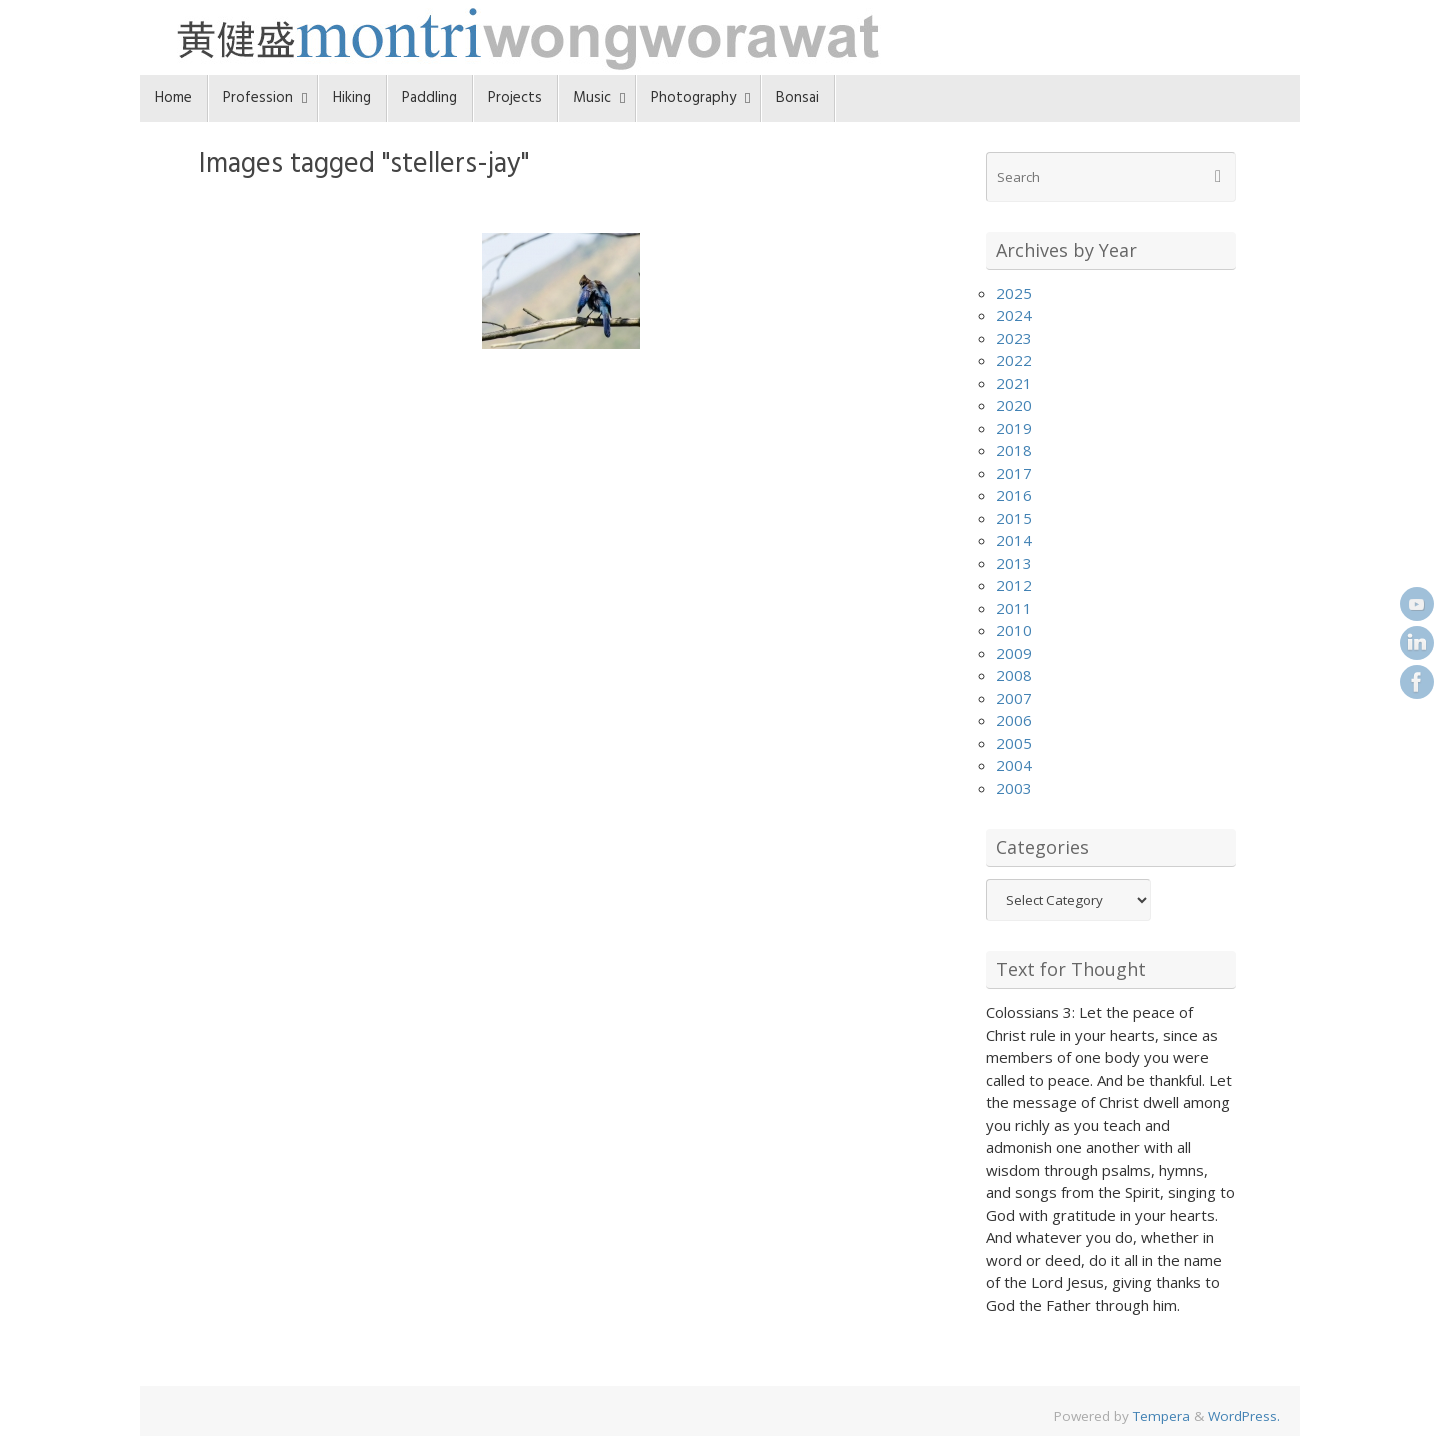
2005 (1014, 743)
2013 (1014, 563)
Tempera (1161, 1416)
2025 (1014, 293)
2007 (1014, 698)
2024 (1014, 315)
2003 (1014, 788)
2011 (1014, 608)
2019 (1014, 428)
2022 (1014, 360)
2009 (1014, 653)
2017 (1014, 473)
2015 (1014, 518)
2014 (1014, 540)
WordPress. (1244, 1416)
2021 (1014, 383)
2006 (1014, 720)
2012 (1014, 585)
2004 (1014, 765)
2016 (1014, 495)
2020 (1014, 405)
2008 (1014, 675)
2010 (1014, 630)
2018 (1014, 450)
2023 (1014, 338)
